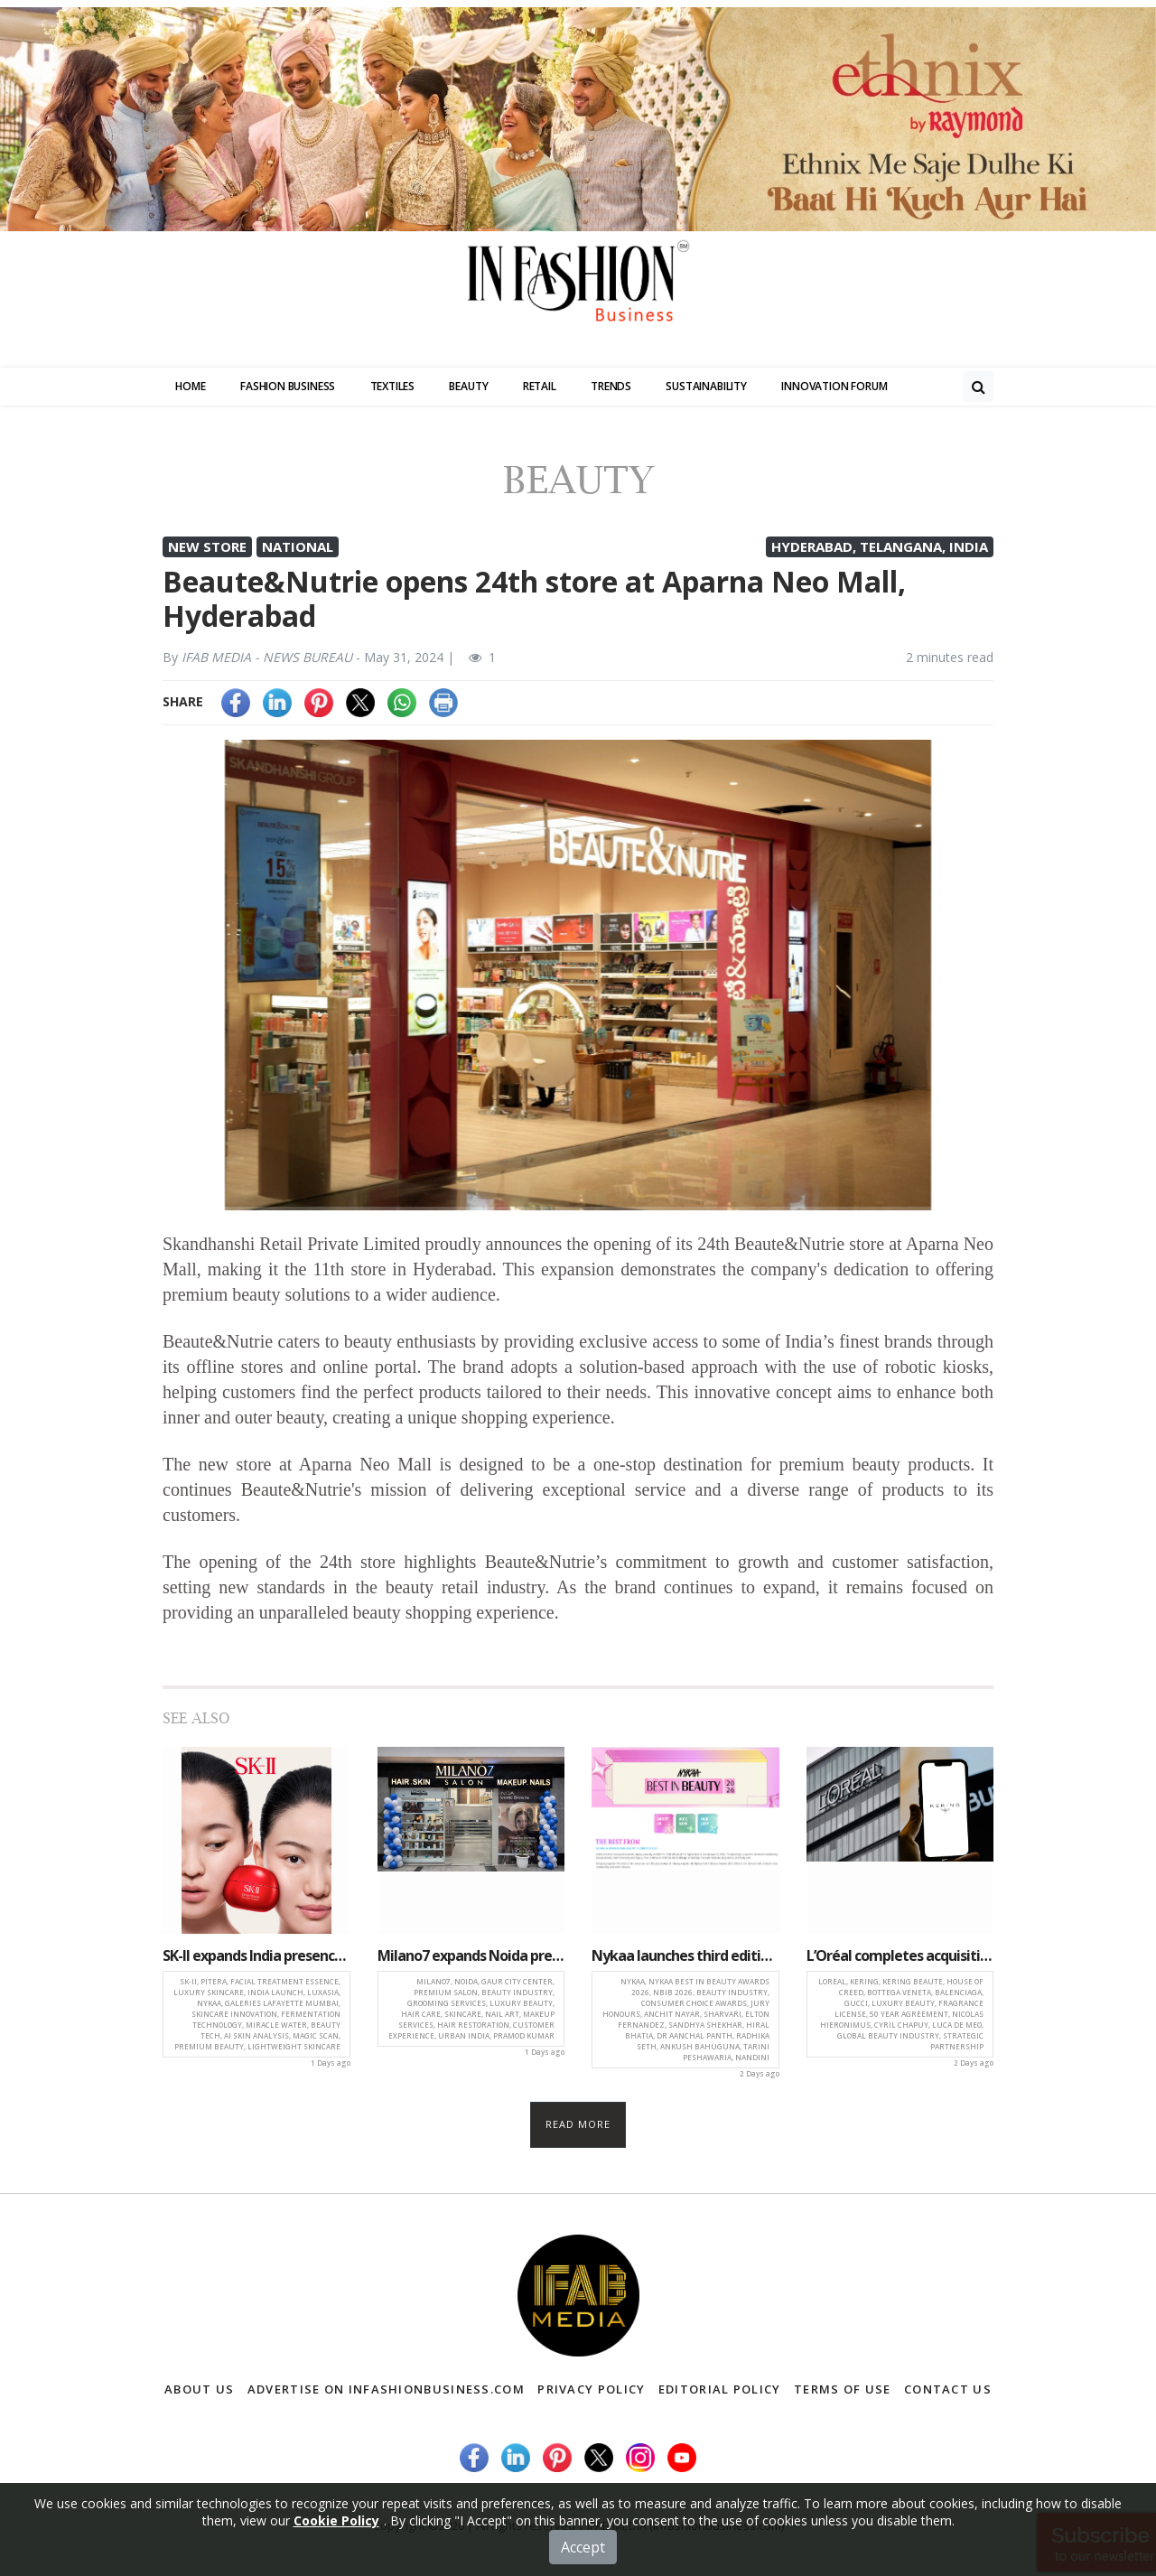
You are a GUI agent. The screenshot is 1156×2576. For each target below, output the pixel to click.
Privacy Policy (591, 2389)
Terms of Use (842, 2389)
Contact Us (948, 2389)
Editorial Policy (719, 2389)
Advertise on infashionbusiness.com (386, 2389)
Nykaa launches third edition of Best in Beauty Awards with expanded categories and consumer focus (685, 1955)
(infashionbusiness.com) (716, 2525)
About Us (199, 2389)
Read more (578, 2124)
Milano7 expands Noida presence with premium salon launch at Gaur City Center (471, 1955)
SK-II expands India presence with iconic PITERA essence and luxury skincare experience (256, 1955)
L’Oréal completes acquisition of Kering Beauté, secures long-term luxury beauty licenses (900, 1955)
